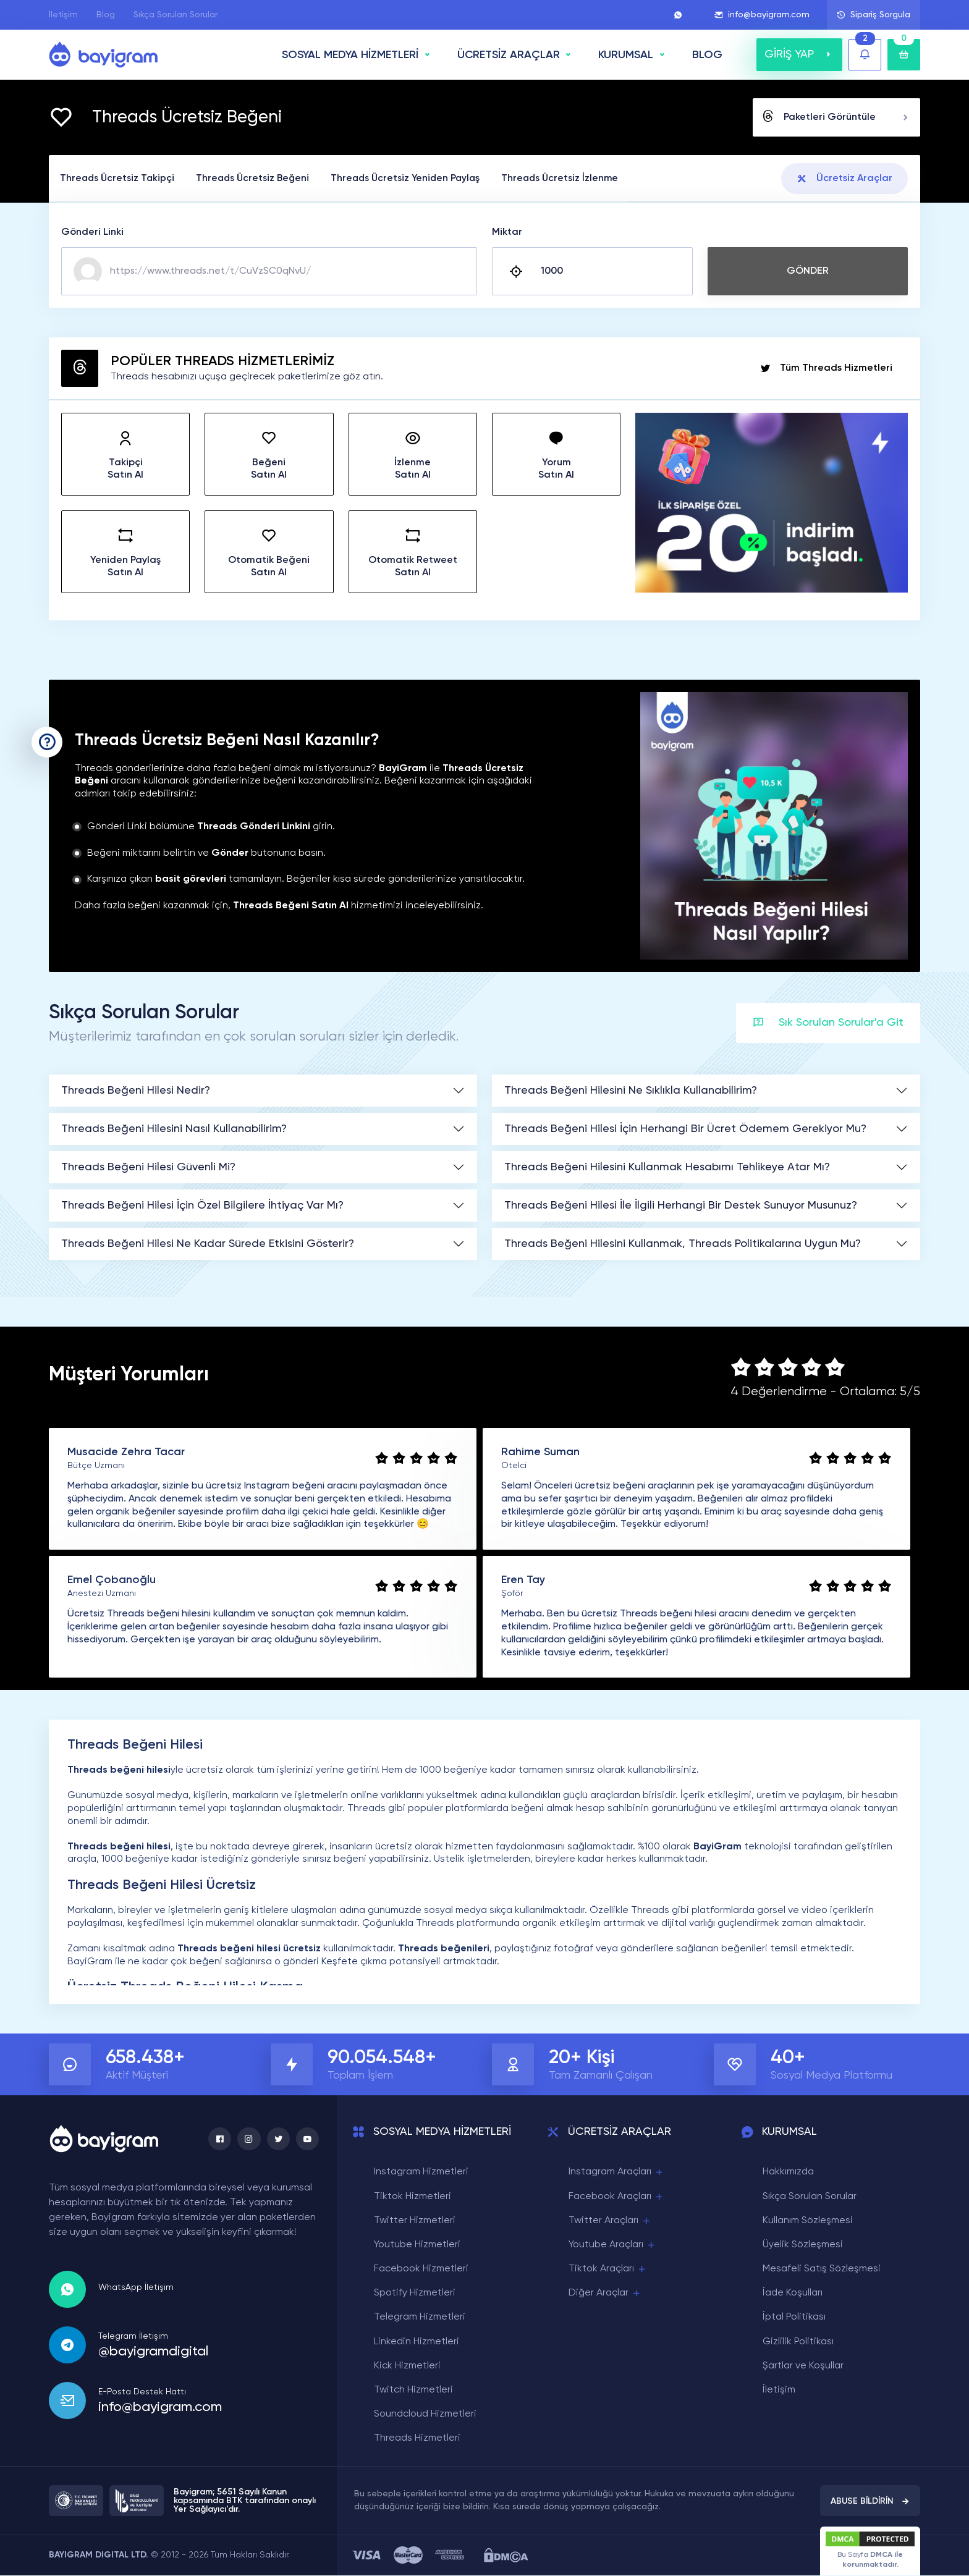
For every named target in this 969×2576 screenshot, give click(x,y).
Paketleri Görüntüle (836, 117)
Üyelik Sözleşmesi (803, 2245)
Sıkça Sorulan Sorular (175, 15)
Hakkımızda (788, 2172)
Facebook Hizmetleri (421, 2269)
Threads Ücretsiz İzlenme (581, 179)
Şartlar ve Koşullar (803, 2366)
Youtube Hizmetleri (417, 2245)
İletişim (63, 15)
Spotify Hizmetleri (414, 2294)
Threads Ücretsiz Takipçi (119, 179)
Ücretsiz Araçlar (844, 178)
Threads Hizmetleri (417, 2439)
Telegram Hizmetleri (419, 2318)
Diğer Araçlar (605, 2294)
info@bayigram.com (762, 15)
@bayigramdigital (153, 2352)
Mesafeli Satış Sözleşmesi (822, 2269)
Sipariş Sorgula (873, 15)
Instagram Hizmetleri (421, 2172)
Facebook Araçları (616, 2197)
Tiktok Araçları (608, 2270)
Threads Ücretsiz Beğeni (261, 179)
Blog (105, 15)
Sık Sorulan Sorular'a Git (828, 1023)
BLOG (707, 55)
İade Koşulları (793, 2294)
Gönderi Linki (92, 233)
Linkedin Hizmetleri (416, 2342)
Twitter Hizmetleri (414, 2221)
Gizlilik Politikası (798, 2342)
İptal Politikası (794, 2318)
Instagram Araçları (616, 2173)
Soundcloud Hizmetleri (425, 2415)
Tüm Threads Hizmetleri (826, 368)
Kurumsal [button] (625, 55)
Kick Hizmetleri (407, 2366)
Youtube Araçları (612, 2246)
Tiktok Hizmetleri (412, 2197)
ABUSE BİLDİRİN (870, 2501)
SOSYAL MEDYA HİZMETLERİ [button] (350, 55)
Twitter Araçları (610, 2221)
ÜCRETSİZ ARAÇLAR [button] (508, 55)
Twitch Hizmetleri (413, 2391)
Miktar (507, 233)
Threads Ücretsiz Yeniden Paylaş (420, 179)
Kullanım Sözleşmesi (808, 2221)
